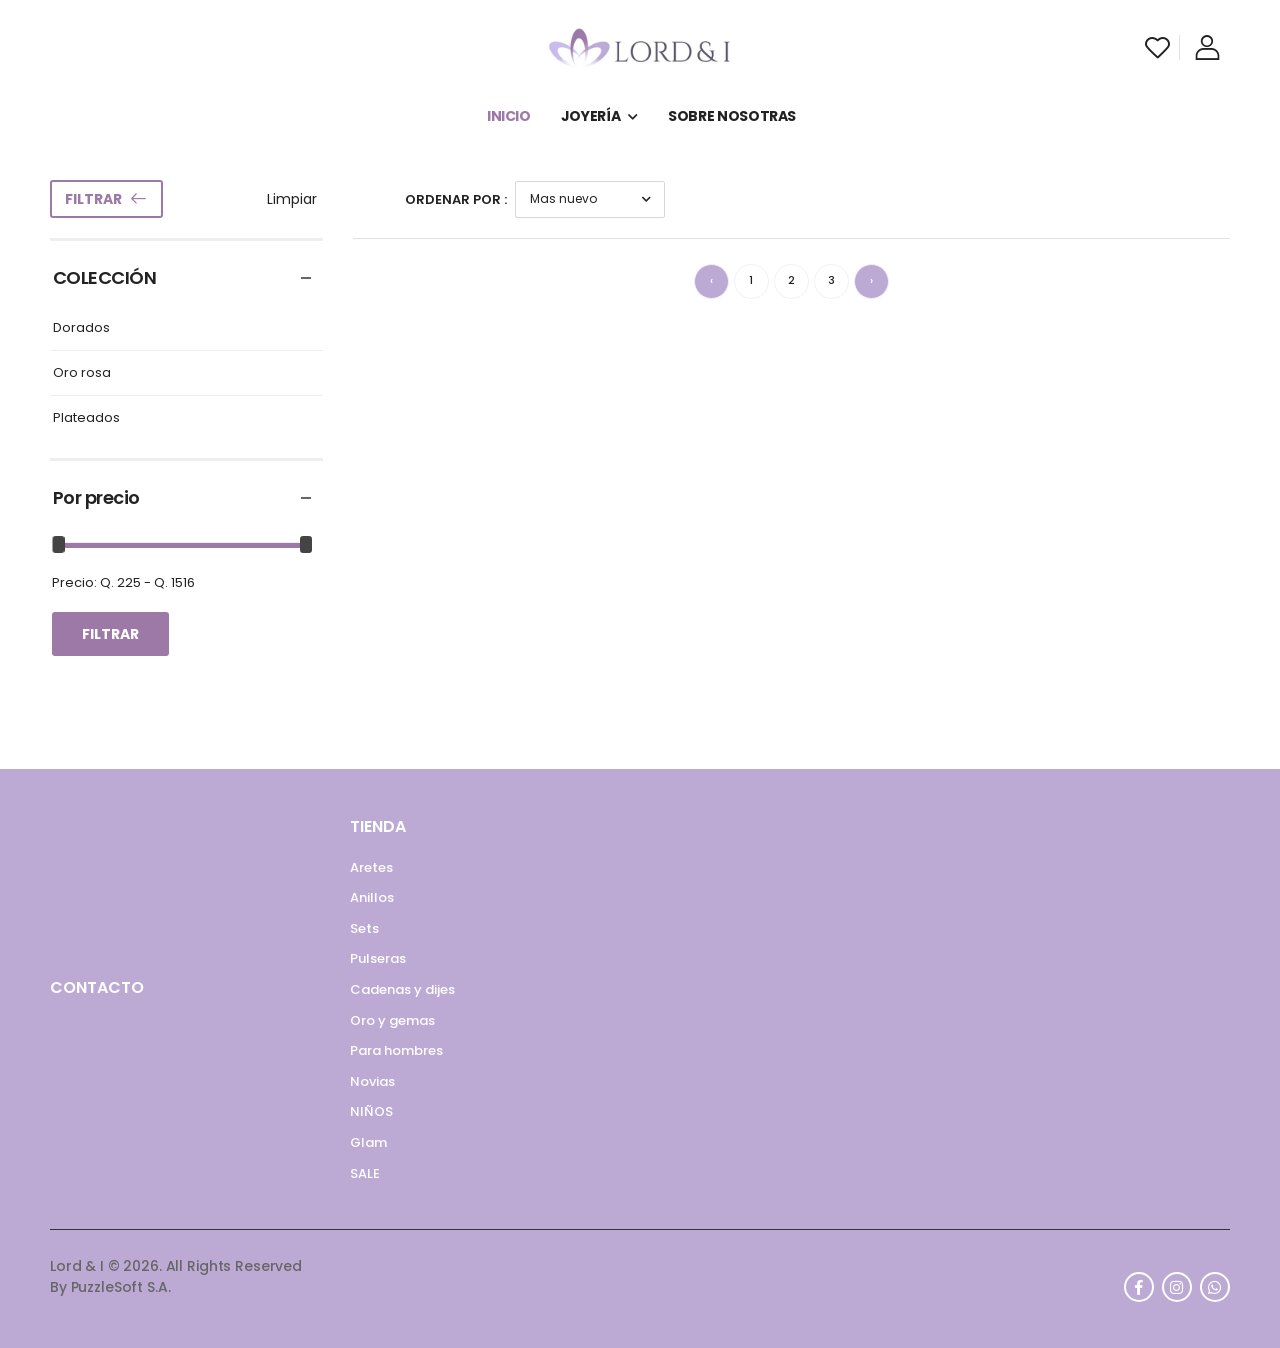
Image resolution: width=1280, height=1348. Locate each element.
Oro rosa (82, 373)
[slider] (59, 544)
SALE (365, 1173)
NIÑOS (371, 1111)
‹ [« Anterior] (711, 280)
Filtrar (93, 199)
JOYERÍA (591, 116)
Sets (364, 928)
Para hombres (396, 1050)
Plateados (86, 418)
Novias (372, 1081)
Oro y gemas (392, 1020)
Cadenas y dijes (402, 989)
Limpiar (292, 199)
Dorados (81, 328)
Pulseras (378, 958)
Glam (368, 1142)
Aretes (371, 867)
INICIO (509, 116)
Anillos (372, 897)
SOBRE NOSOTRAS (732, 116)
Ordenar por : (456, 199)
